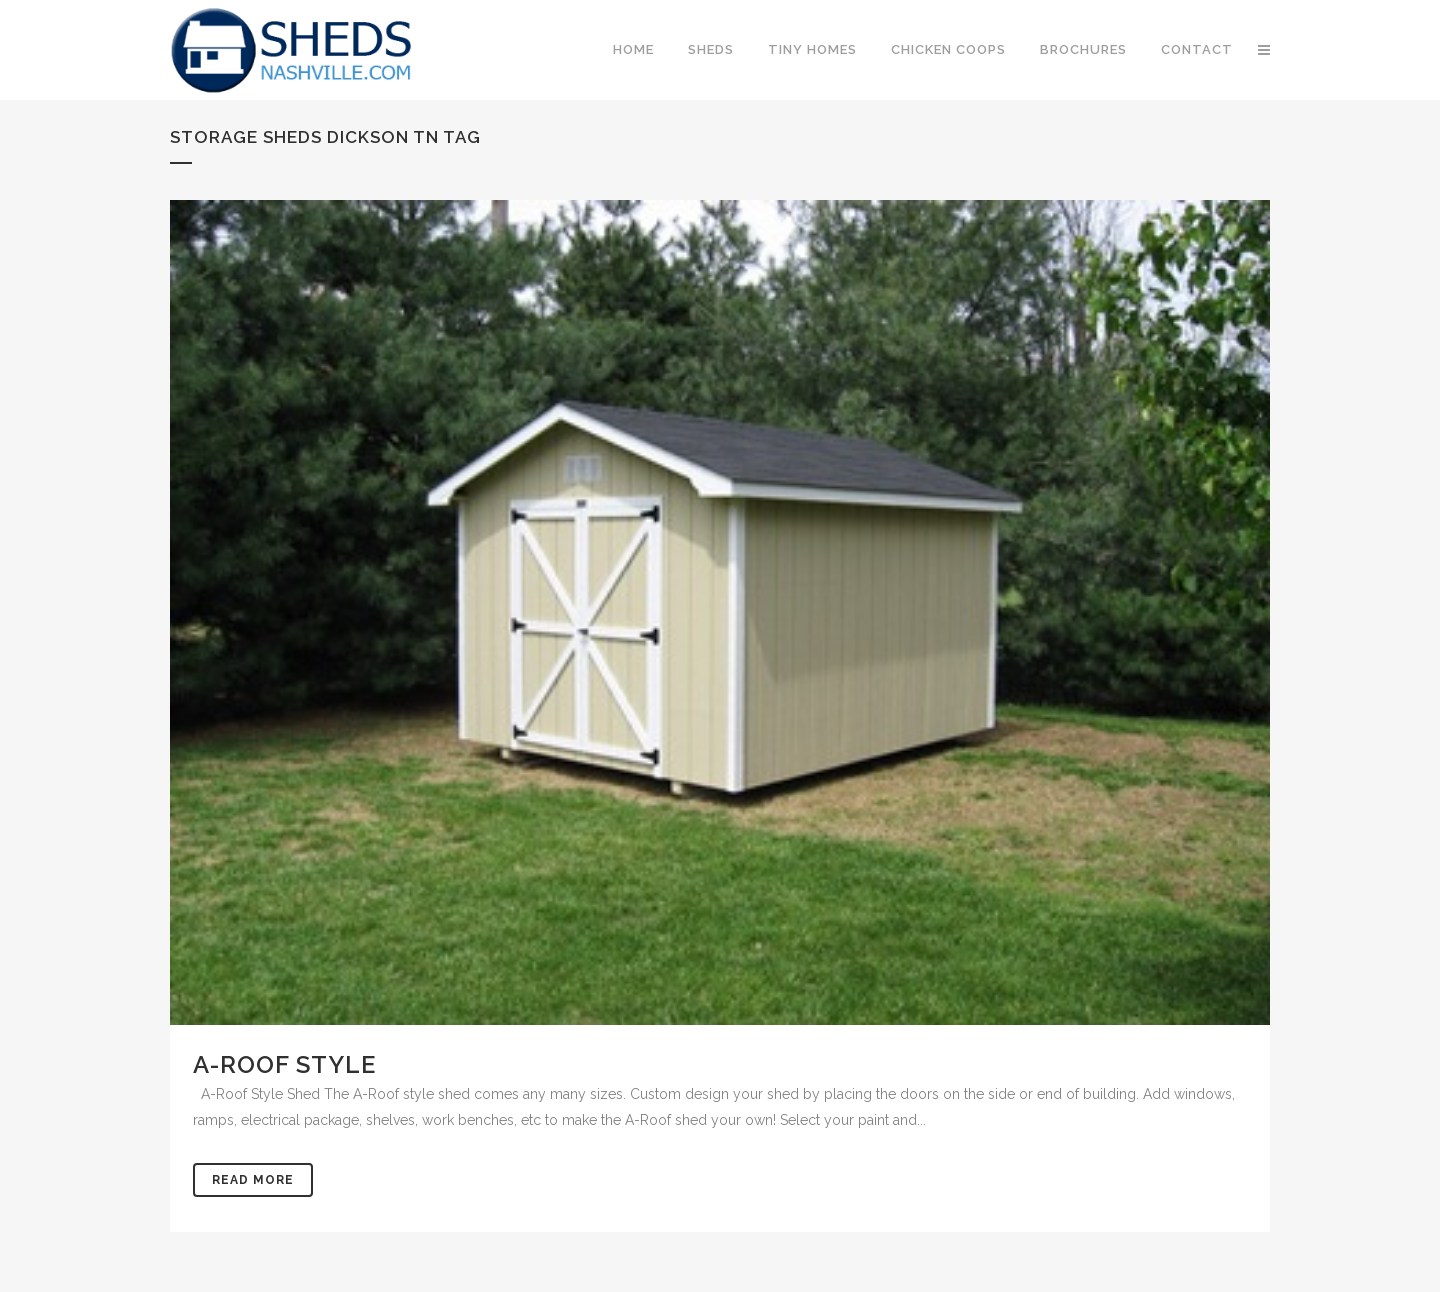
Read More (253, 1180)
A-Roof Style (284, 1064)
